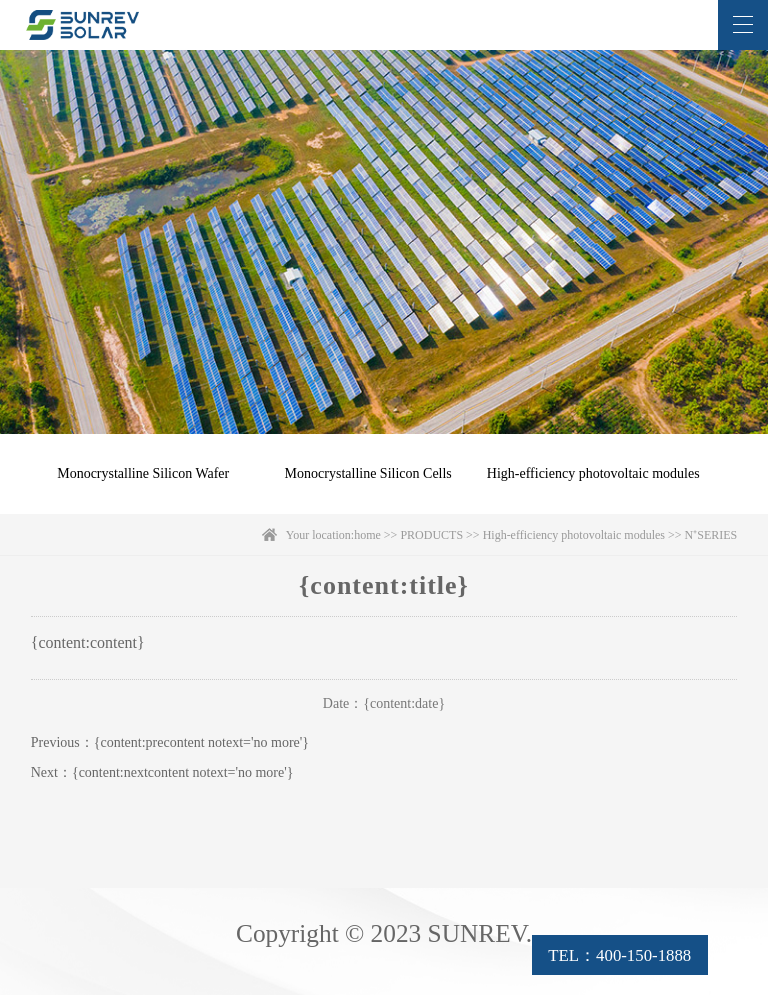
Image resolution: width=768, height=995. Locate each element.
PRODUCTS (431, 535)
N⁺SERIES (711, 535)
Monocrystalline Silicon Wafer (143, 473)
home (367, 535)
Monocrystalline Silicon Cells (368, 473)
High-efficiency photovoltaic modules (593, 473)
